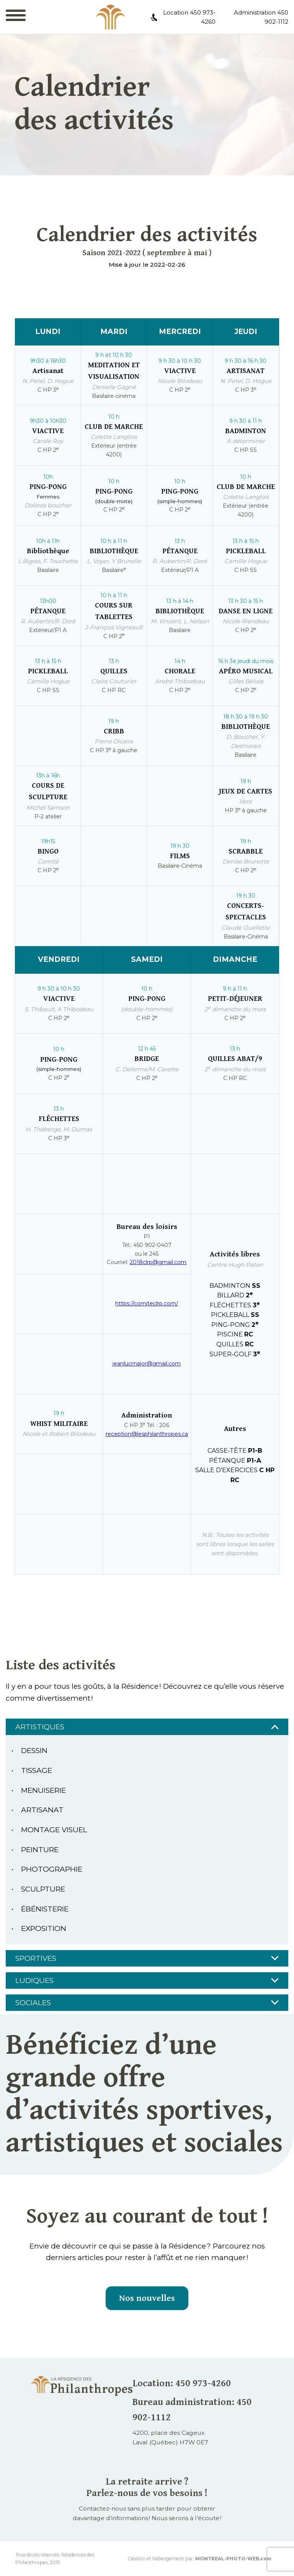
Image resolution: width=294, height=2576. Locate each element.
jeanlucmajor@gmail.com (147, 1363)
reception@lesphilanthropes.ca (147, 1434)
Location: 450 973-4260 (181, 2383)
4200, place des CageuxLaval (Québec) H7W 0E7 (170, 2437)
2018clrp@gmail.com (158, 1262)
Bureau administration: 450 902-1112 (192, 2410)
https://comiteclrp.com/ (146, 1303)
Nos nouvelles (147, 2298)
